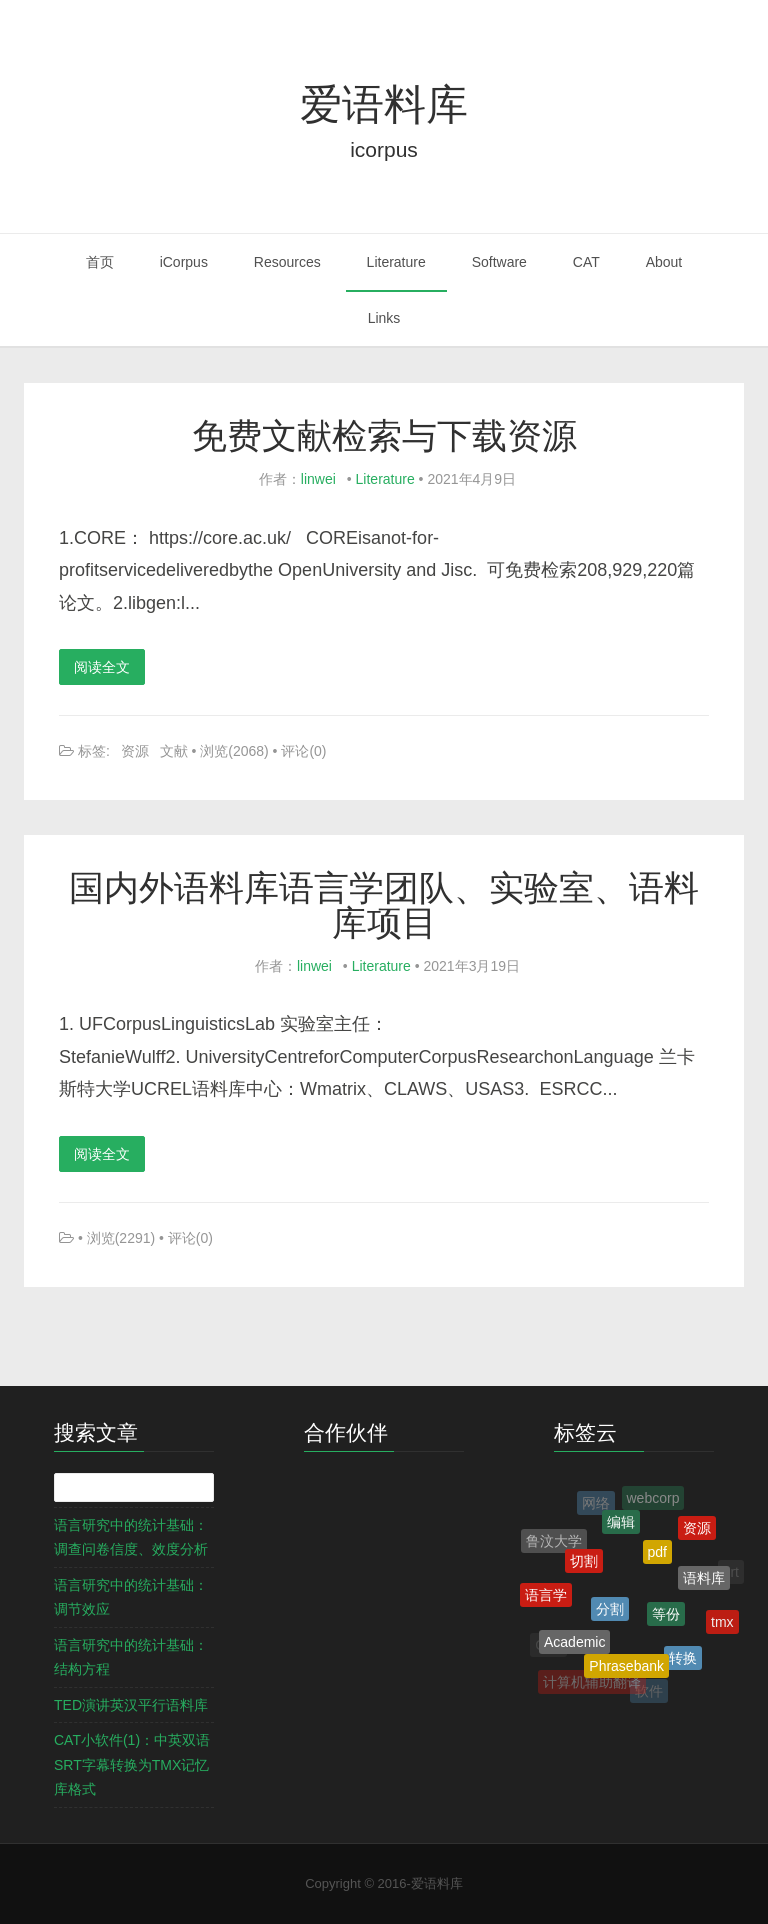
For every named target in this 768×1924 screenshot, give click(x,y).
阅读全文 (102, 667)
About (664, 262)
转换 (683, 1660)
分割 (610, 1612)
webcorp (653, 1499)
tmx (722, 1623)
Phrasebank (626, 1669)
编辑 (621, 1524)
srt (731, 1573)
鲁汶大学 (554, 1542)
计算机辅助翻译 (592, 1683)
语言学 (546, 1596)
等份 (666, 1618)
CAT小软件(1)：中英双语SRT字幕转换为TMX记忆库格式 (132, 1764)
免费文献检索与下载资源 (384, 435)
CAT (586, 262)
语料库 (704, 1580)
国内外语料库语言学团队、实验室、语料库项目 (384, 905)
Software (499, 262)
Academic (574, 1645)
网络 (596, 1503)
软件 (649, 1692)
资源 (135, 751)
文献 (174, 751)
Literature (396, 262)
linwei (318, 479)
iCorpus (184, 262)
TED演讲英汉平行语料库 (131, 1705)
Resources (287, 262)
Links (384, 318)
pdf (657, 1556)
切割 (584, 1564)
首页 (100, 262)
